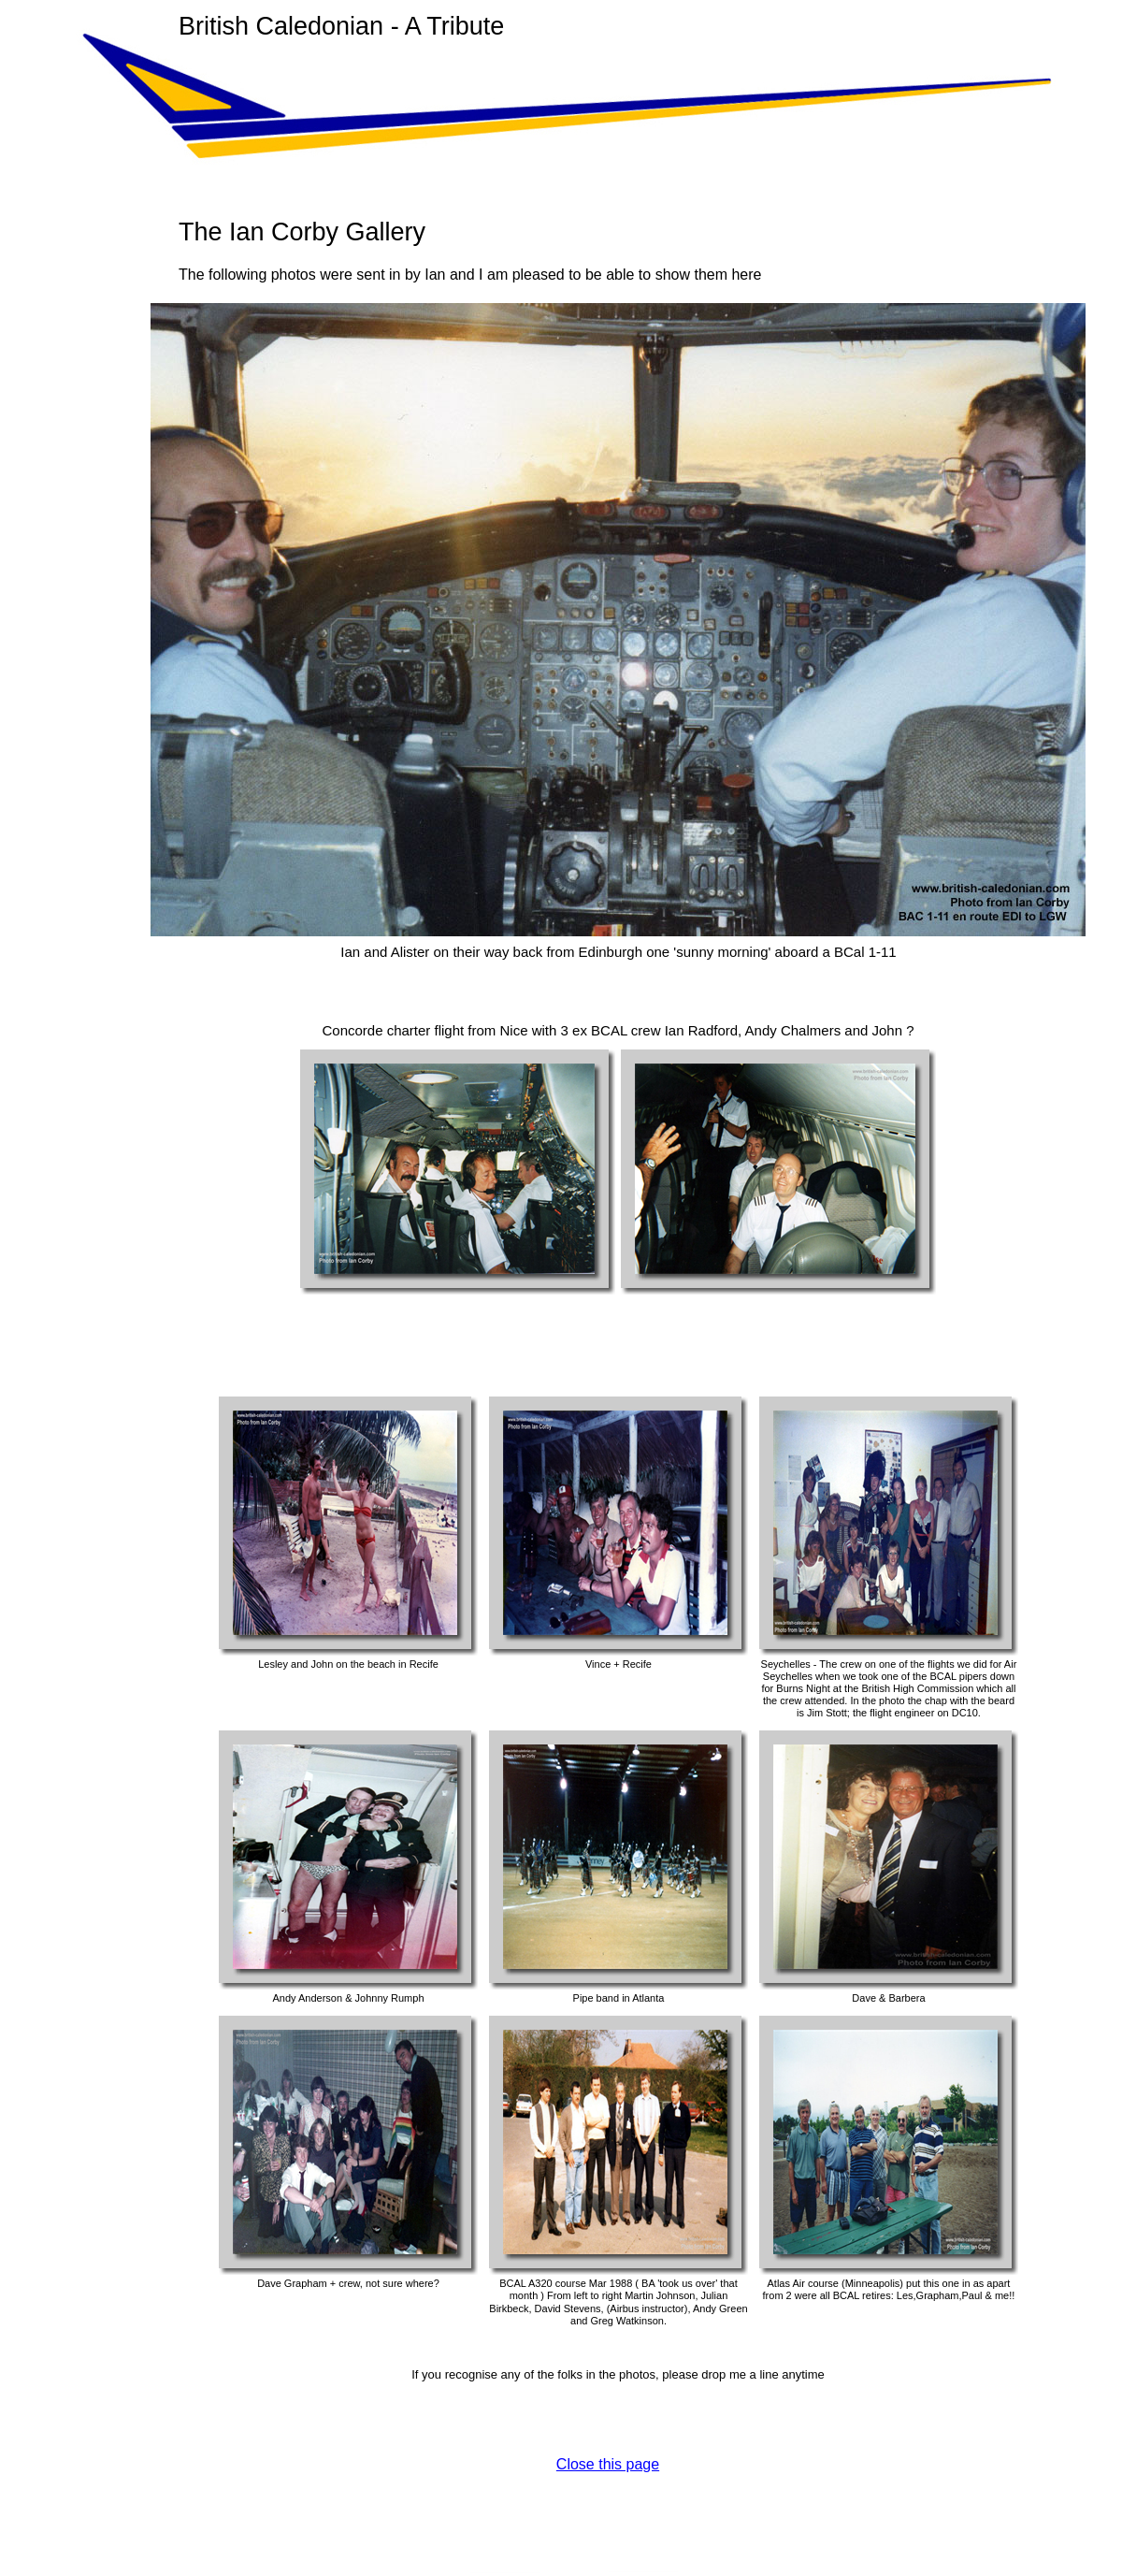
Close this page (607, 2464)
